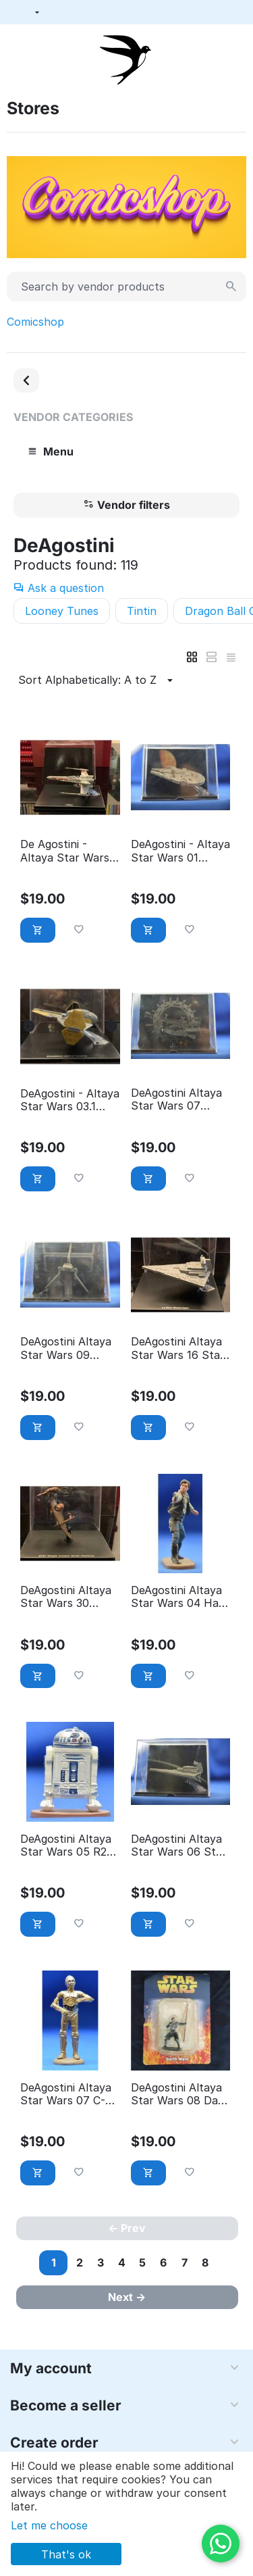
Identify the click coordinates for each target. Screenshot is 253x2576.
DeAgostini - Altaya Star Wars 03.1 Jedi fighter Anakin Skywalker (69, 1100)
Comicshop (35, 321)
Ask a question (58, 588)
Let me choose (49, 2525)
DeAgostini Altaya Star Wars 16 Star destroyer (178, 1348)
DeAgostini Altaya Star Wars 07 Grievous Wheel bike (176, 1099)
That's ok (66, 2554)
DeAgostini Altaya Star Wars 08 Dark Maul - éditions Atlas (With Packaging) (180, 2094)
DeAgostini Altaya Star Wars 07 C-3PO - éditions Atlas (65, 2094)
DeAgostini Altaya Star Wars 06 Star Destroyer (179, 1845)
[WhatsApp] (221, 2543)
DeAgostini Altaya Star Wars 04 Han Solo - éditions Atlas (178, 1597)
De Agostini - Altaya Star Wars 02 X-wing (64, 851)
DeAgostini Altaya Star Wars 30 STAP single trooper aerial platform (65, 1597)
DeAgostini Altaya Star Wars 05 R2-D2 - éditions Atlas (67, 1845)
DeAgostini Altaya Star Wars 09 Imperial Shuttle (65, 1348)
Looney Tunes (62, 611)
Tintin (142, 611)
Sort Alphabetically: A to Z (97, 680)
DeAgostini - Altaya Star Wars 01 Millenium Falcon (180, 851)
